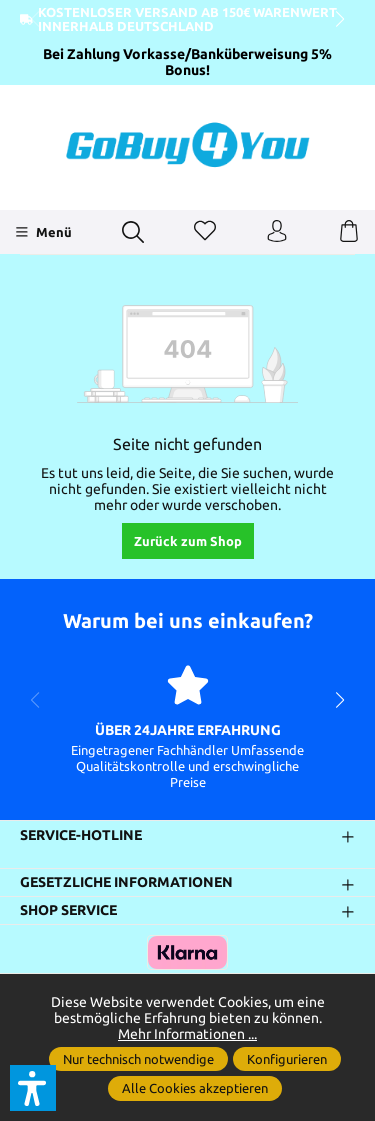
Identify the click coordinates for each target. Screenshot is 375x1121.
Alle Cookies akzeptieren (195, 1088)
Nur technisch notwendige (138, 1059)
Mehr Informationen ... (187, 1034)
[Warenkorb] (349, 232)
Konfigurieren (287, 1059)
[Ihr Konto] (277, 232)
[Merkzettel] (205, 232)
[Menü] (43, 232)
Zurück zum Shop (188, 541)
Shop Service (68, 910)
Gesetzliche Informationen (126, 883)
